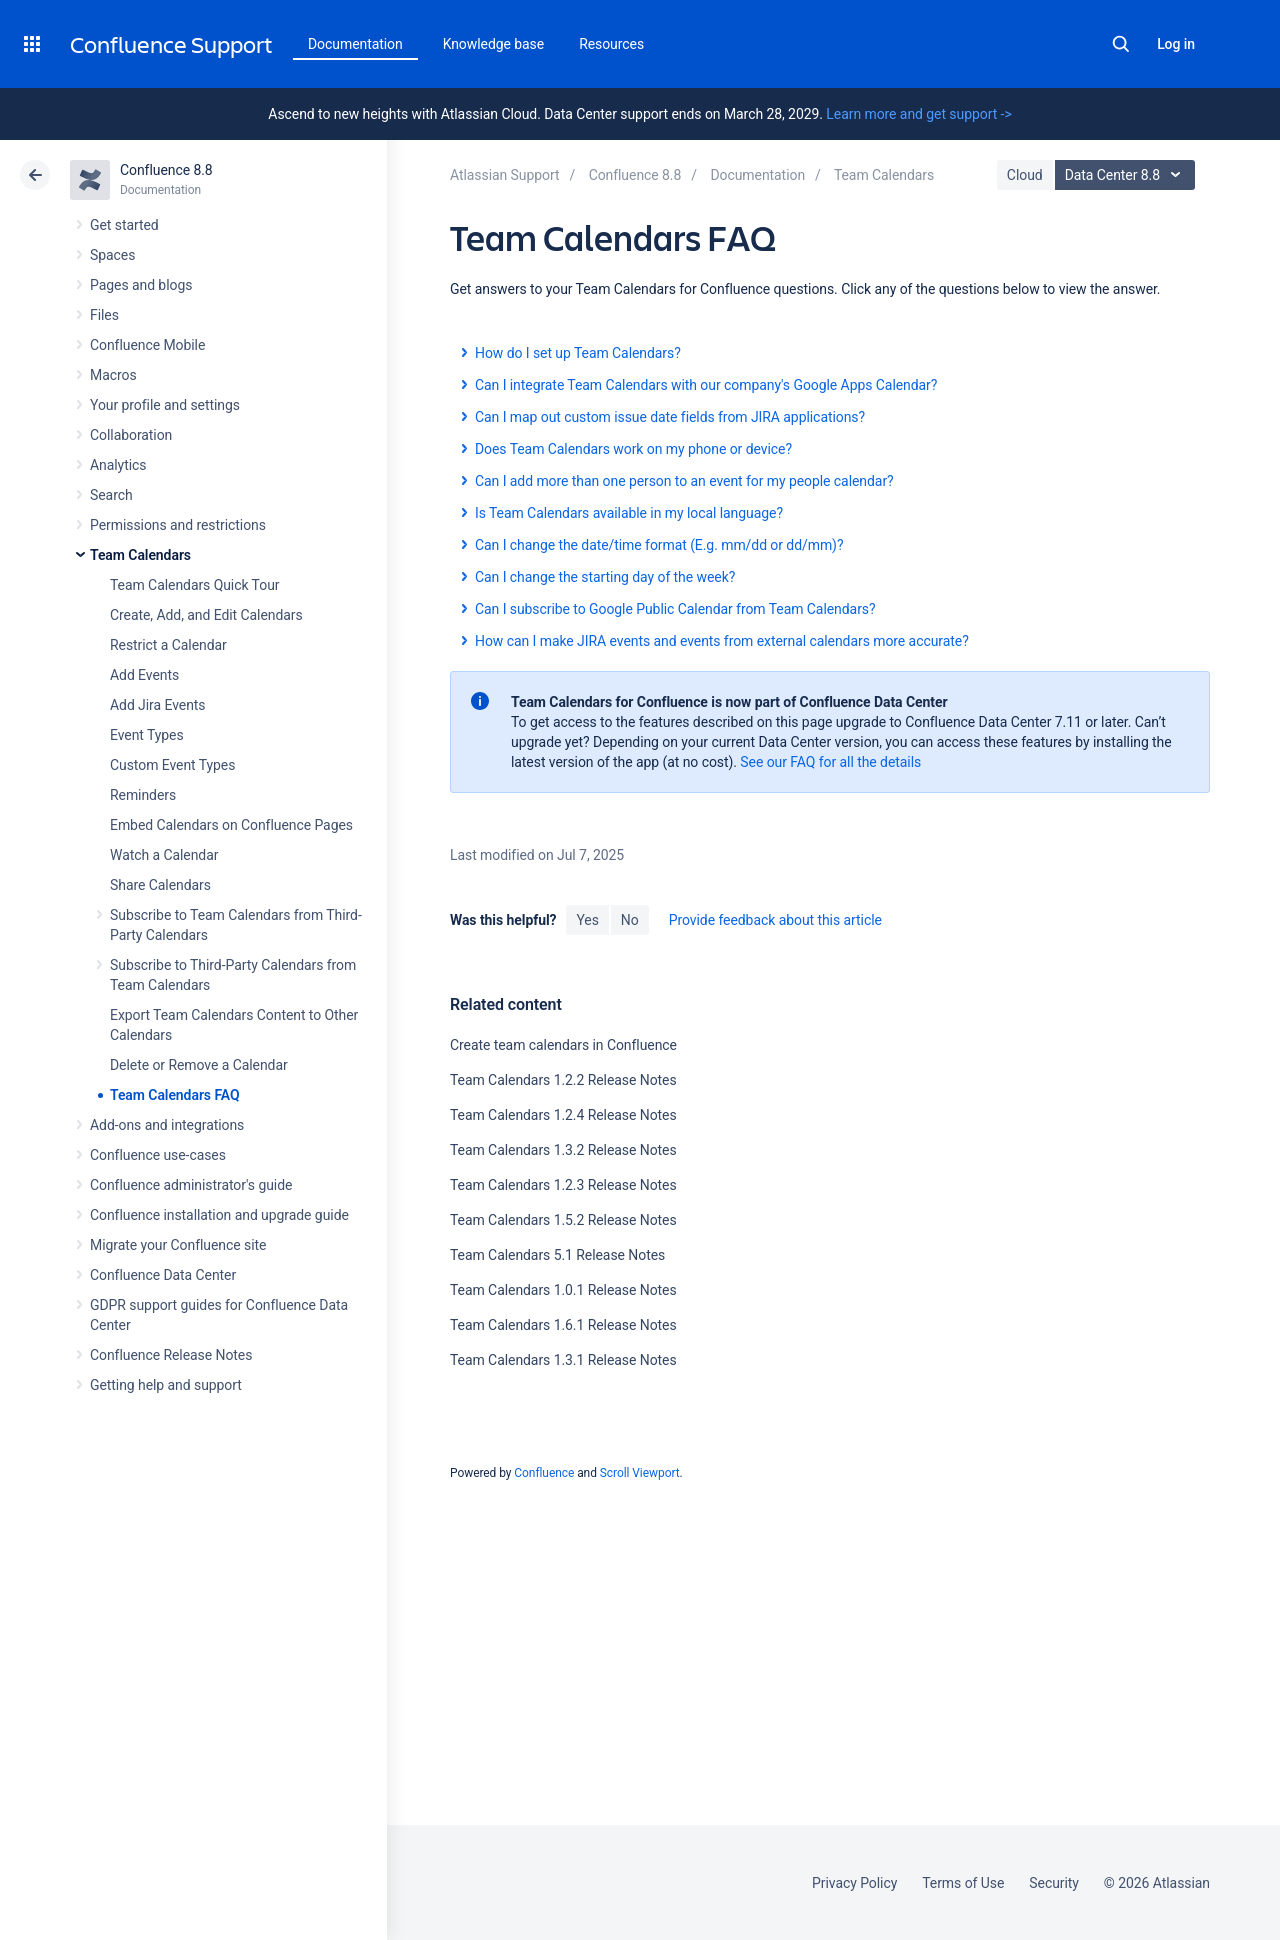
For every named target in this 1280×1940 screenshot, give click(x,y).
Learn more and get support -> (918, 114)
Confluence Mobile (147, 345)
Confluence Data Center (163, 1275)
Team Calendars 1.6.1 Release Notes (563, 1325)
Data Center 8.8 (1127, 175)
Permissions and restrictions (178, 525)
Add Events (144, 675)
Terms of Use (963, 1883)
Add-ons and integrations (167, 1125)
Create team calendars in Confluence (563, 1045)
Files (104, 315)
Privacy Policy (854, 1883)
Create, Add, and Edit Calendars (206, 615)
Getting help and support (166, 1385)
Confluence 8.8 (166, 170)
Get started (124, 225)
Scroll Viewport (640, 1473)
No (630, 920)
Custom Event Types (172, 765)
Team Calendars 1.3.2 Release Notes (563, 1150)
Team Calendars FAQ (175, 1095)
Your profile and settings (165, 405)
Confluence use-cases (158, 1155)
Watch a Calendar (164, 855)
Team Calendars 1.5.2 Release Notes (563, 1220)
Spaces (112, 255)
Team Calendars (140, 555)
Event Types (147, 735)
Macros (113, 375)
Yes (587, 920)
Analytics (118, 465)
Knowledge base (494, 44)
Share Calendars (160, 885)
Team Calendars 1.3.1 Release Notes (563, 1360)
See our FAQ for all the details (830, 762)
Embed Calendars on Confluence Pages (231, 825)
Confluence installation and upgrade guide (219, 1215)
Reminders (143, 795)
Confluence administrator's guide (191, 1185)
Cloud (1025, 175)
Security (1054, 1883)
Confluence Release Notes (171, 1355)
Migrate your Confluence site (178, 1245)
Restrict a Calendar (168, 645)
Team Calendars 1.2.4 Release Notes (563, 1115)
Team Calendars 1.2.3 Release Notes (563, 1185)
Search (1121, 44)
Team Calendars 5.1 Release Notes (557, 1255)
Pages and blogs (141, 285)
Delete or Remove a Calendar (199, 1065)
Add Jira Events (157, 705)
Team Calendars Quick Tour (194, 585)
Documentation (355, 44)
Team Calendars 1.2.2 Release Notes (563, 1080)
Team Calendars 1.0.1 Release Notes (563, 1290)
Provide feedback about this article (775, 920)
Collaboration (131, 435)
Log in (1176, 44)
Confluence (544, 1473)
